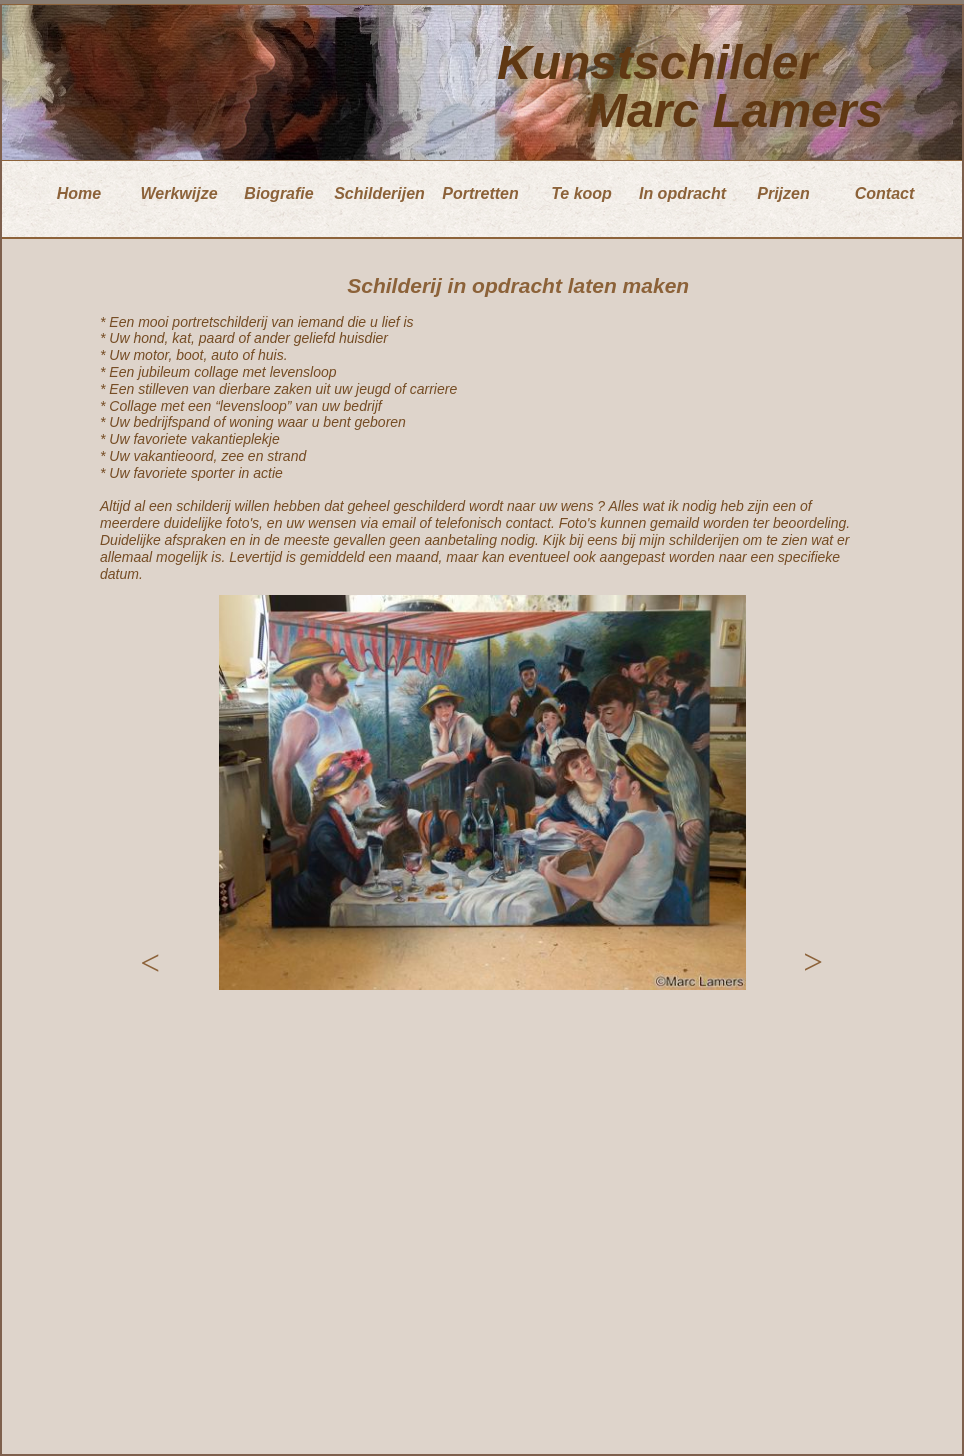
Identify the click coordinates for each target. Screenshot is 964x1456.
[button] (150, 963)
